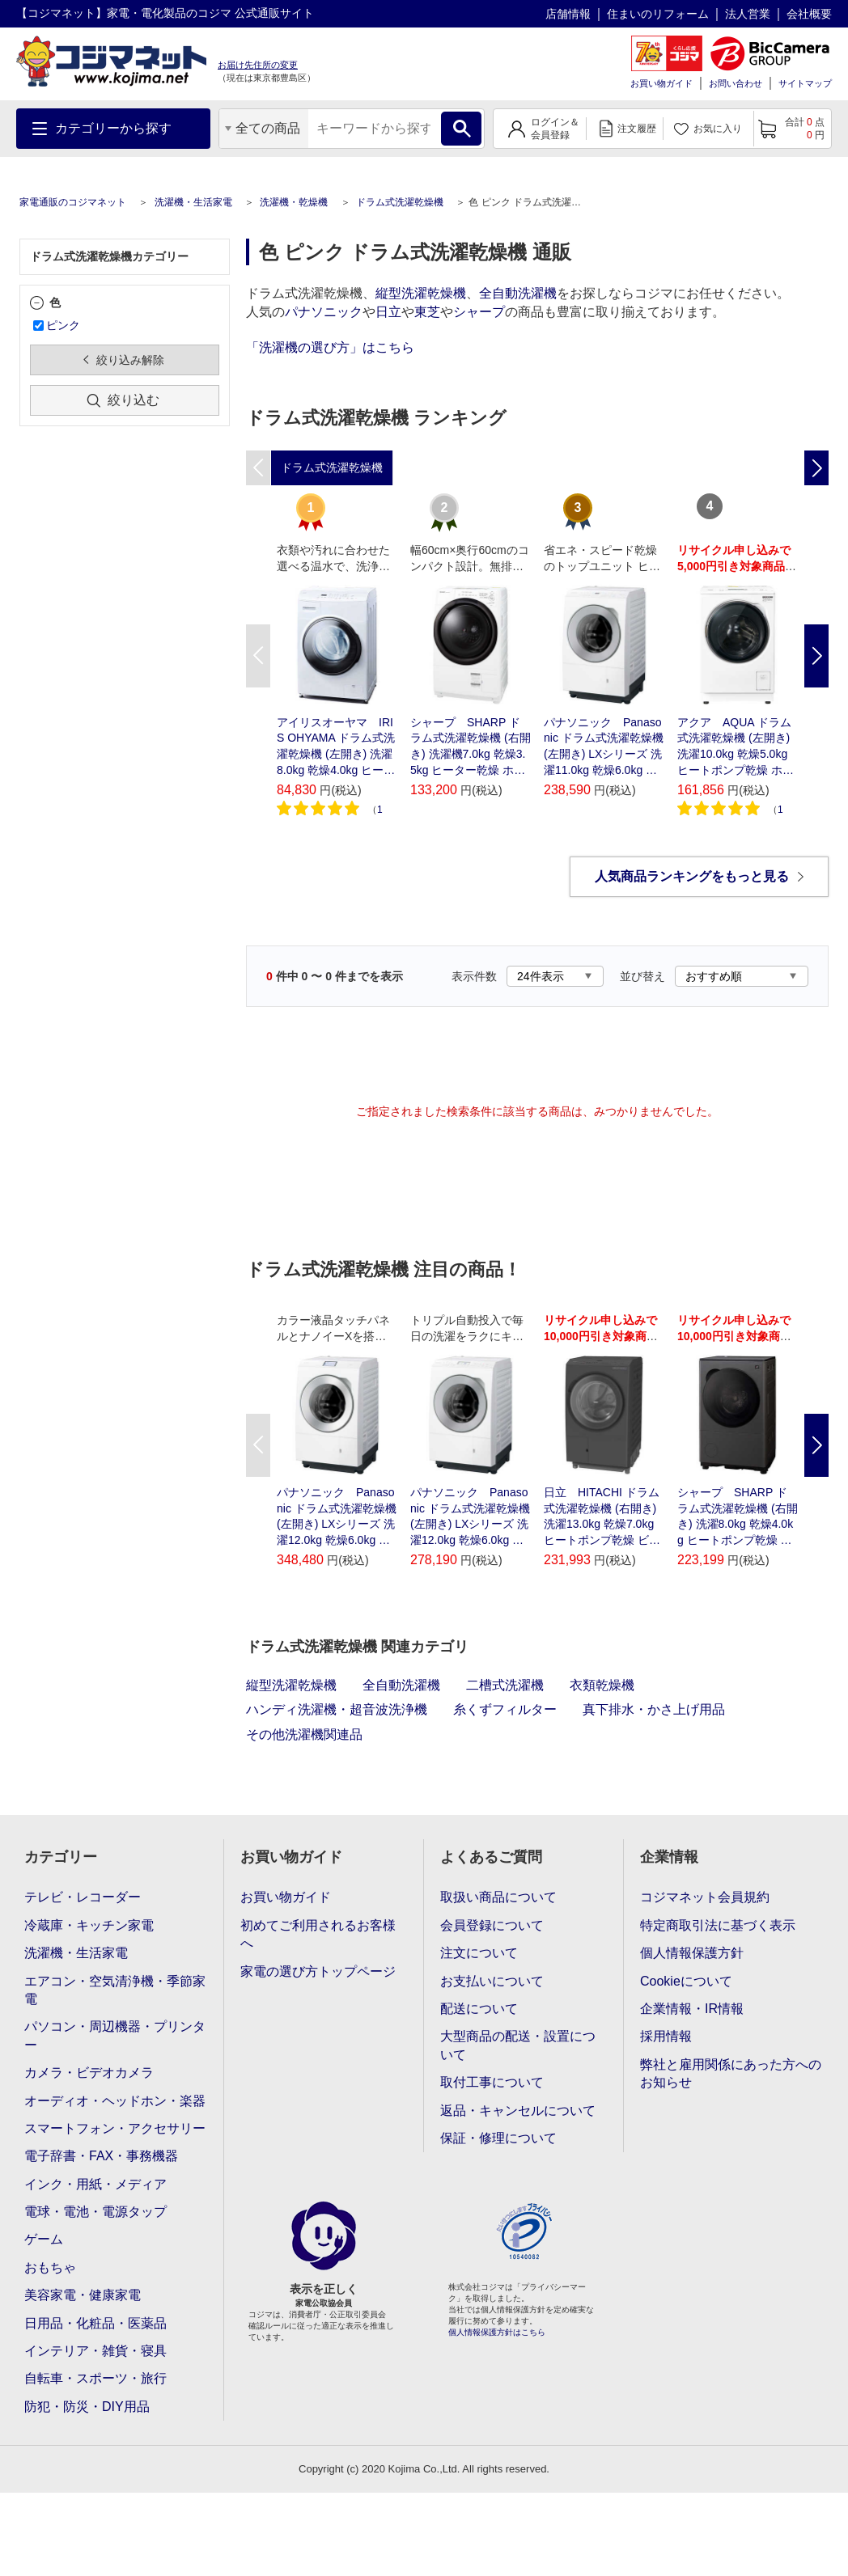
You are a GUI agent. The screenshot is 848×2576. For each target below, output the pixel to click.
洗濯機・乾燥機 (294, 202)
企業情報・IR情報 (692, 2009)
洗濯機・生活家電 (193, 202)
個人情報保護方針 (692, 1953)
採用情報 (666, 2036)
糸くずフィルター (505, 1709)
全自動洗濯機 (518, 293)
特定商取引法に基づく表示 (717, 1925)
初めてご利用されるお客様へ (318, 1934)
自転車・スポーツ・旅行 (95, 2378)
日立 (388, 312)
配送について (479, 2009)
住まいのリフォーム (658, 13)
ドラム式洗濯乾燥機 (399, 202)
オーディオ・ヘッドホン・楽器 (115, 2101)
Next (816, 655)
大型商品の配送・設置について (518, 2045)
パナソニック (324, 312)
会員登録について (492, 1925)
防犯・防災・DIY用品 (87, 2406)
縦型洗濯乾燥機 (420, 293)
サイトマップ (805, 83)
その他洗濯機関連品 (304, 1734)
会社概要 (809, 13)
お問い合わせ (735, 83)
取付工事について (492, 2082)
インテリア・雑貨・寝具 (95, 2351)
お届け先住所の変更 (258, 65)
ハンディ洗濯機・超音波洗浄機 (336, 1709)
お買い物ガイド (661, 83)
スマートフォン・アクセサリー (115, 2128)
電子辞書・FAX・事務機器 (101, 2156)
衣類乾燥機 (602, 1685)
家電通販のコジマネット (72, 202)
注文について (479, 1953)
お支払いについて (492, 1981)
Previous (258, 655)
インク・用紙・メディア (95, 2184)
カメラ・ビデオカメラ (89, 2072)
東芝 (427, 312)
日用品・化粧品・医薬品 (95, 2323)
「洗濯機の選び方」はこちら (330, 347)
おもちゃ (50, 2267)
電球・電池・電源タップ (95, 2212)
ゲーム (43, 2239)
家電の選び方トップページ (318, 1971)
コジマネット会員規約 (705, 1897)
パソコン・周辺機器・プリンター (115, 2035)
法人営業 (747, 13)
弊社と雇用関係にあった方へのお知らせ (730, 2073)
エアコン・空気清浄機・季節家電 (115, 1990)
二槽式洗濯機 (505, 1685)
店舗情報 (568, 13)
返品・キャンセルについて (518, 2110)
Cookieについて (686, 1981)
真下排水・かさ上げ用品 (654, 1709)
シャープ (479, 312)
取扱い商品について (498, 1897)
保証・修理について (498, 2138)
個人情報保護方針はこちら (496, 2332)
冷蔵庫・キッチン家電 (89, 1925)
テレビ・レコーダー (82, 1897)
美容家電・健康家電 (82, 2295)
